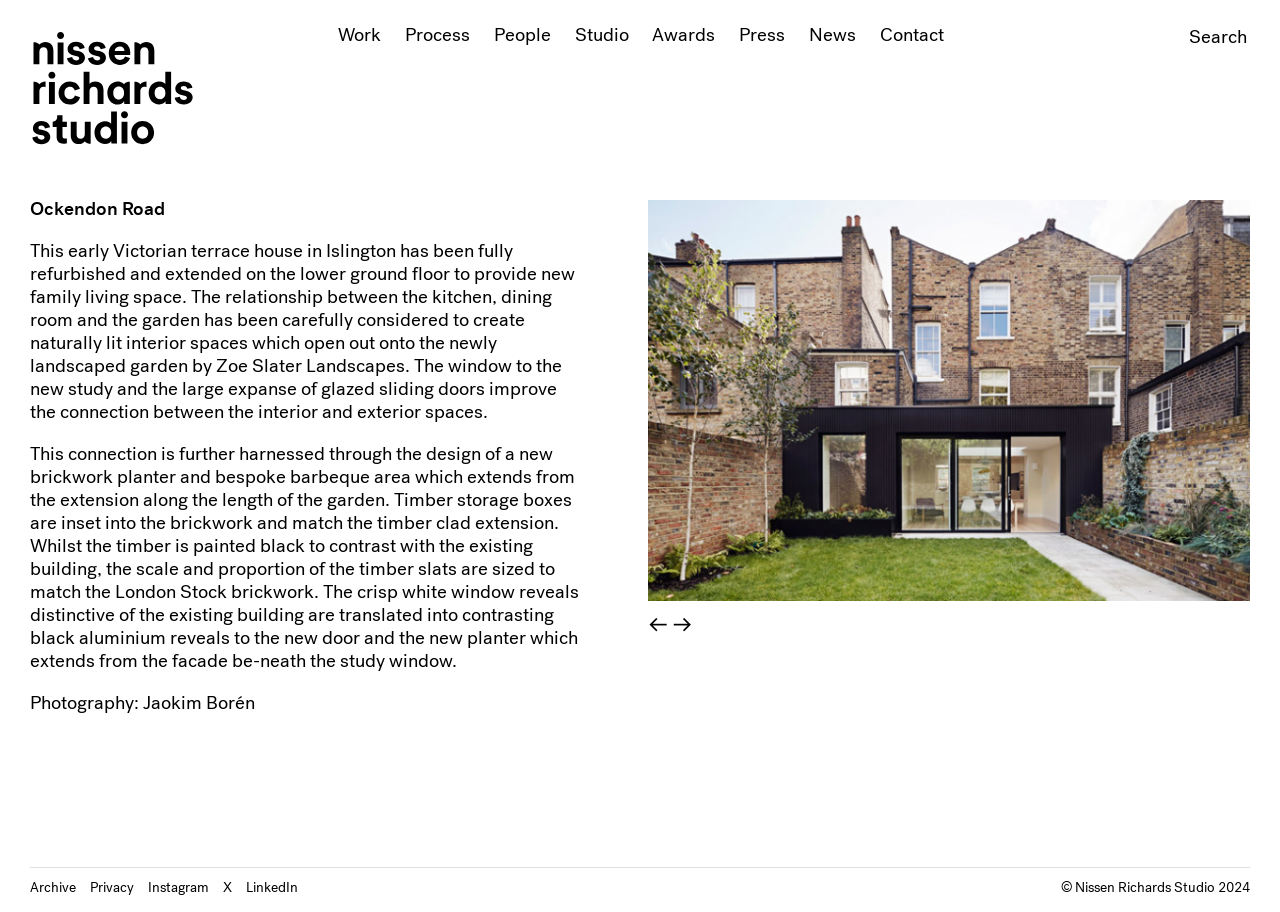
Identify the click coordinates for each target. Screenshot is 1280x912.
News (832, 34)
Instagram (178, 887)
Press (762, 34)
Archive (53, 887)
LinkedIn (272, 887)
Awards (683, 34)
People (522, 34)
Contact (912, 34)
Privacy (112, 887)
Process (437, 34)
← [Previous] (658, 625)
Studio (602, 34)
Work (359, 34)
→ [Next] (682, 625)
